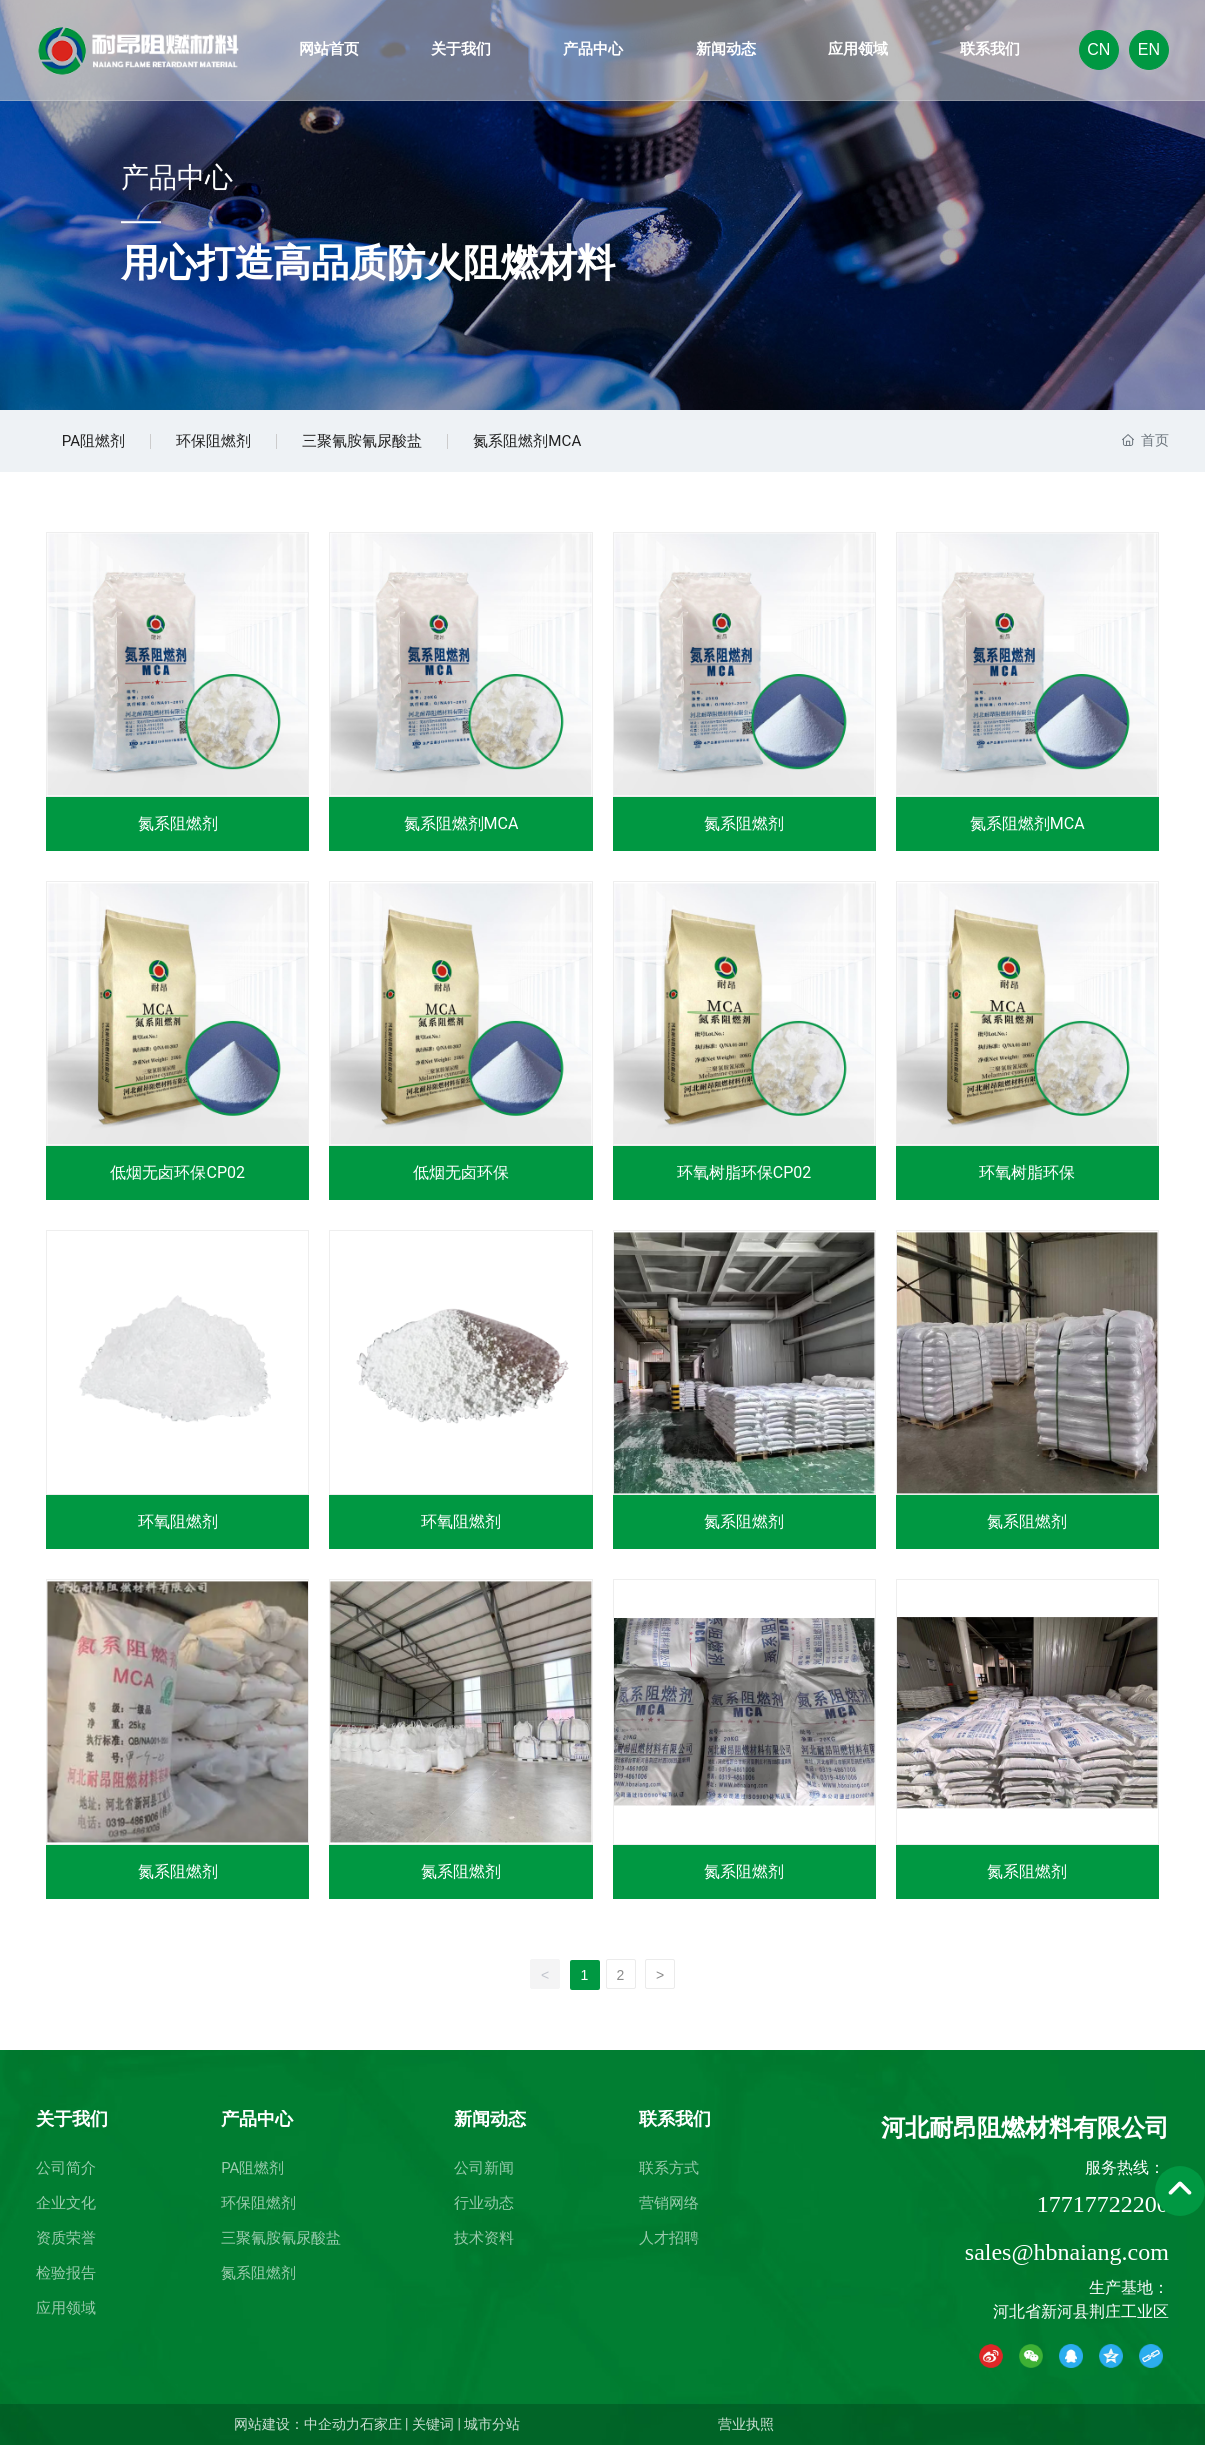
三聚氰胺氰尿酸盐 (398, 449)
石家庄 (381, 2441)
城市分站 (492, 2441)
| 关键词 (428, 2441)
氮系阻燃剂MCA (579, 449)
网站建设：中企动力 (297, 2441)
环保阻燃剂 (234, 449)
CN (1098, 49)
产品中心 (177, 178)
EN (1149, 49)
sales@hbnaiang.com (1067, 2269)
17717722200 (1103, 2221)
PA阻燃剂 (99, 449)
